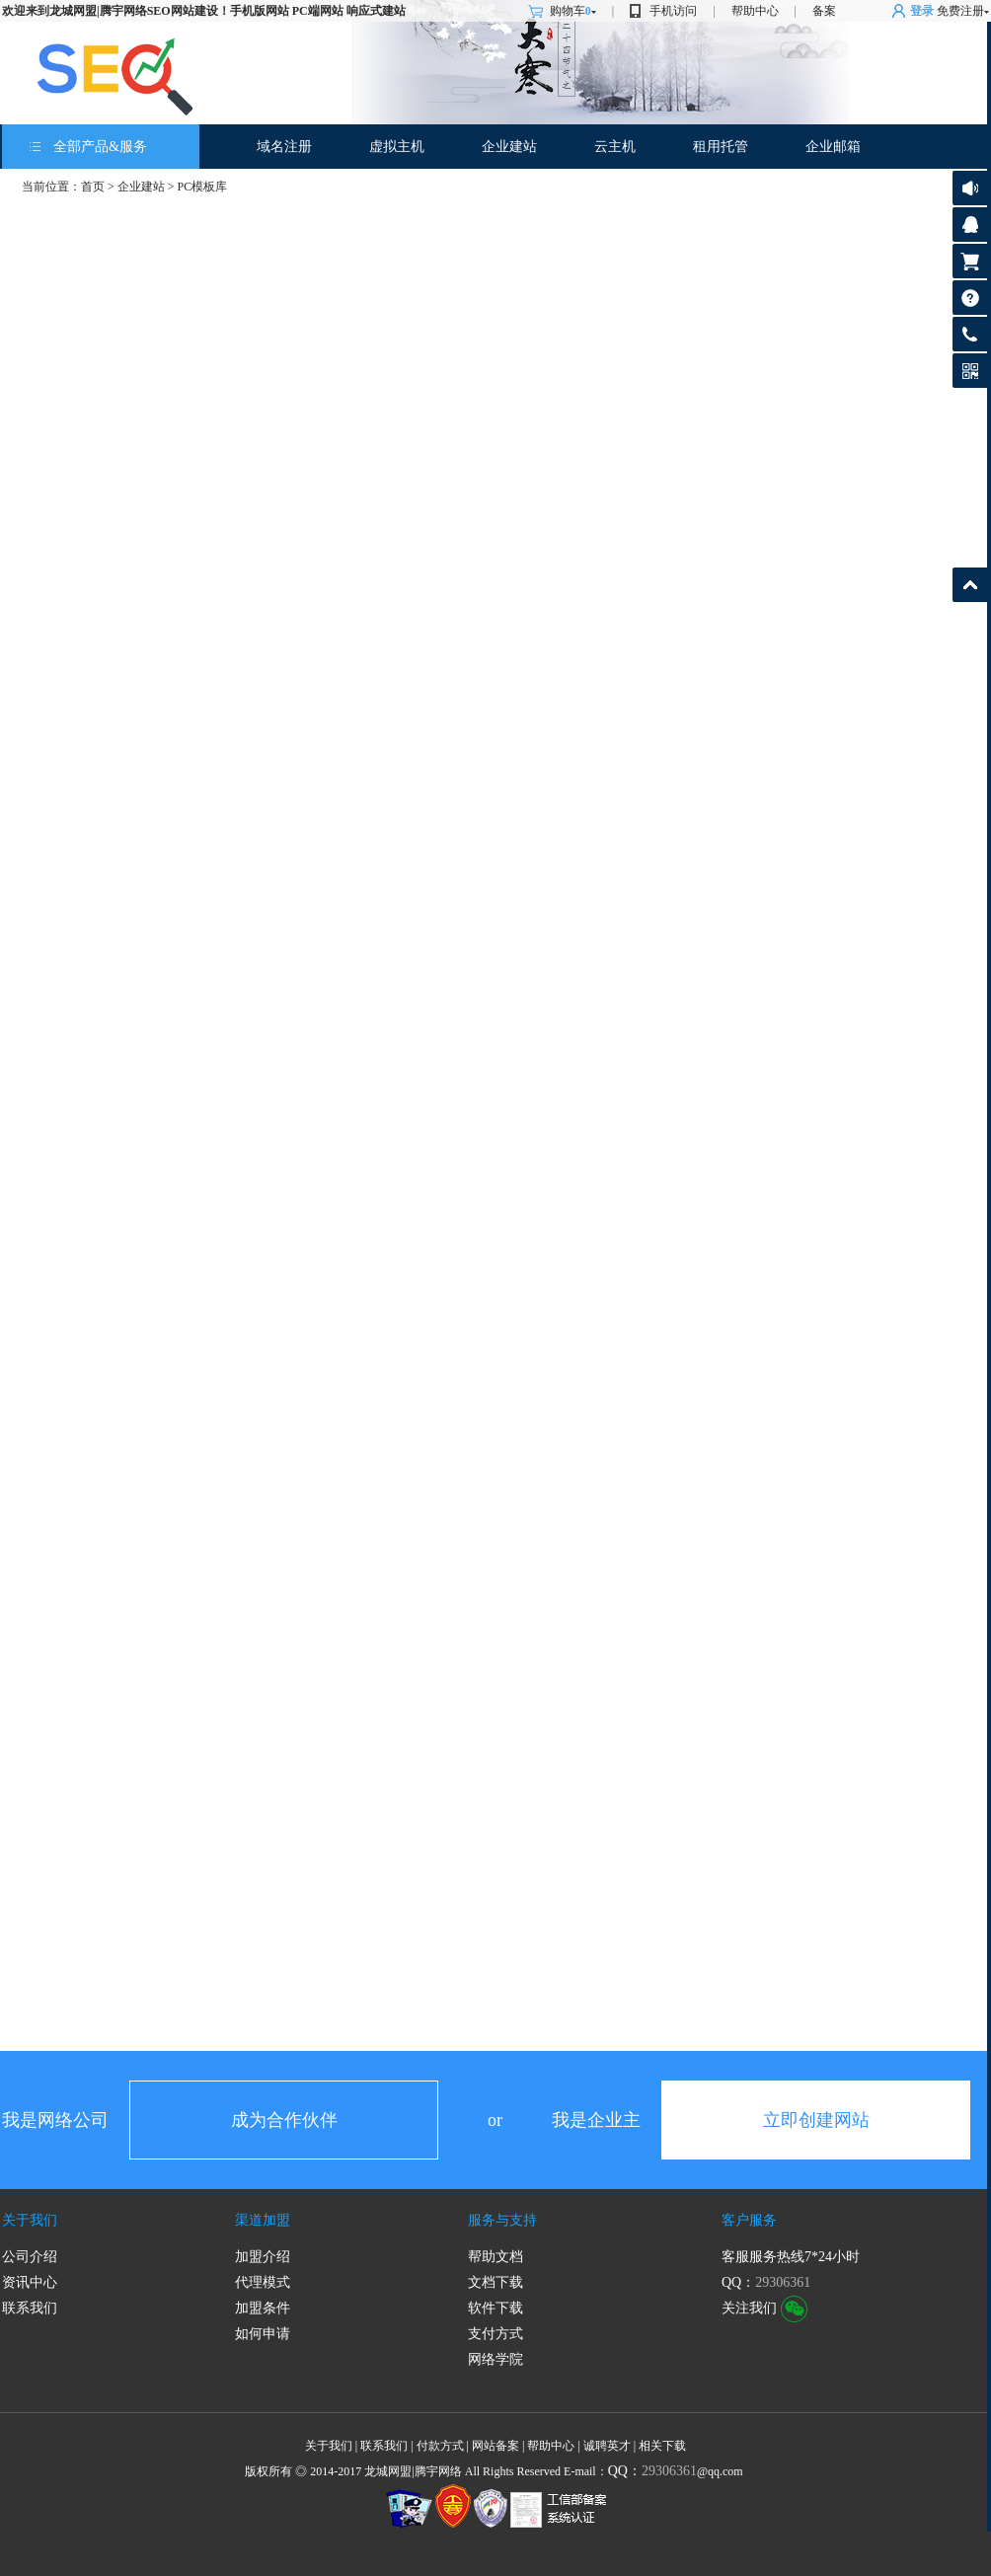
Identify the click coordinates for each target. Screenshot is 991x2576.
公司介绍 (29, 2256)
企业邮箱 (833, 146)
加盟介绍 (262, 2256)
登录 (922, 11)
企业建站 (509, 146)
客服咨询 (970, 224)
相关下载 (662, 2446)
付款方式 (440, 2446)
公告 (970, 188)
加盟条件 (262, 2308)
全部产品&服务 (100, 146)
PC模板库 (203, 186)
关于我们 (29, 2220)
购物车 (573, 11)
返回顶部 (970, 585)
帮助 (970, 297)
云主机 (615, 146)
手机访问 (673, 11)
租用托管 (720, 146)
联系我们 (29, 2308)
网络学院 (495, 2359)
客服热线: (970, 334)
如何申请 (262, 2333)
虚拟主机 (396, 146)
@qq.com (675, 2471)
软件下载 (495, 2308)
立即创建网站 (816, 2120)
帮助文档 (495, 2256)
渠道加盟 (262, 2220)
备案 (824, 11)
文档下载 (495, 2282)
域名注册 (284, 146)
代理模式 (262, 2282)
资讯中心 (29, 2282)
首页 (93, 186)
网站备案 (495, 2446)
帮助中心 (755, 11)
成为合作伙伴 (284, 2120)
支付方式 (495, 2333)
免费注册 (960, 11)
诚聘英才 (607, 2446)
